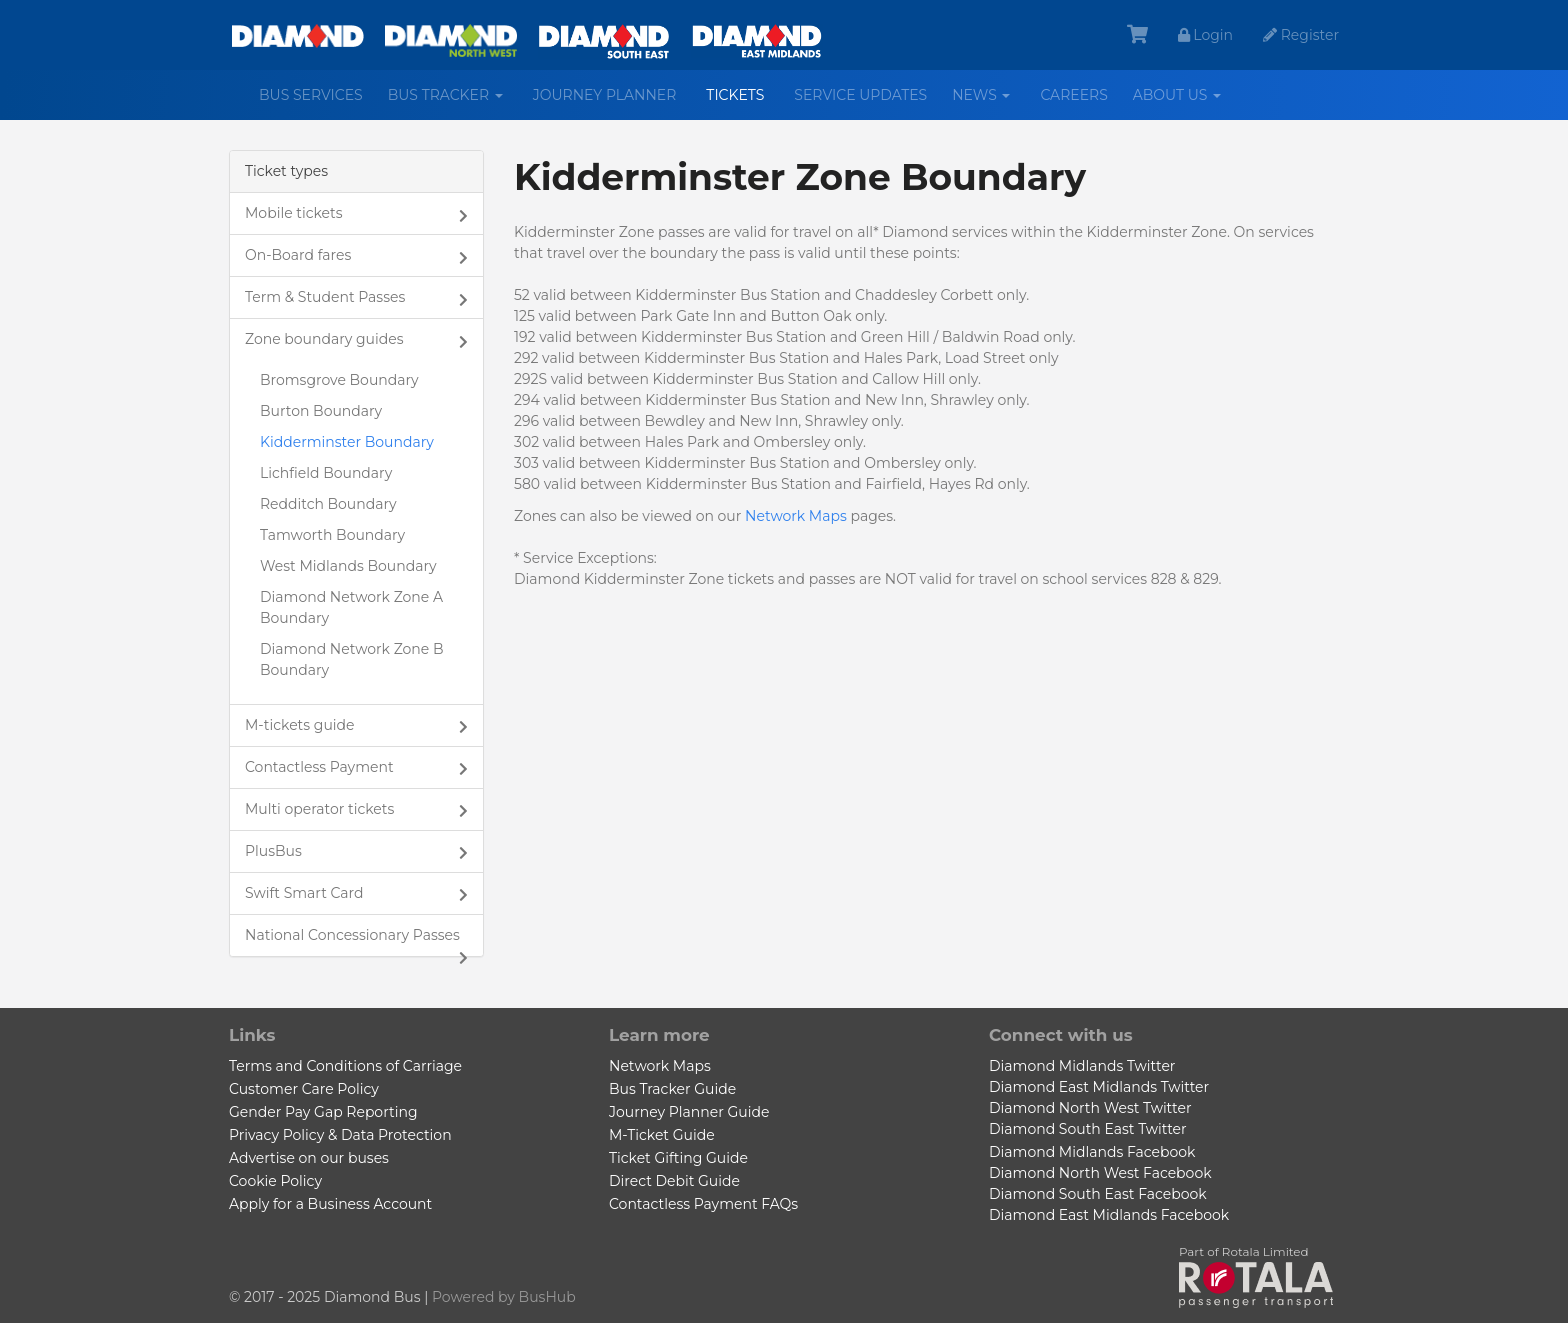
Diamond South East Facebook (1098, 1194)
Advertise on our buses (309, 1158)
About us (1184, 102)
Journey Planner (605, 95)
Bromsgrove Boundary (339, 380)
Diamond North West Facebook (1100, 1173)
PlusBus (273, 851)
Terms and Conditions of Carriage (345, 1066)
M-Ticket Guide (662, 1135)
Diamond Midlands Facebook (1092, 1152)
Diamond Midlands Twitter (1082, 1066)
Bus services (311, 95)
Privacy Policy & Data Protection (340, 1135)
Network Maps (796, 516)
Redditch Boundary (328, 504)
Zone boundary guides (324, 339)
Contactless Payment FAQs (703, 1204)
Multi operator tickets (319, 809)
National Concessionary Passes (352, 935)
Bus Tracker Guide (672, 1089)
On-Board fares (298, 255)
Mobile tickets (294, 213)
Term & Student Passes (325, 297)
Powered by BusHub (504, 1297)
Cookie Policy (275, 1181)
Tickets (735, 95)
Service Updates (860, 95)
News (988, 102)
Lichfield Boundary (326, 473)
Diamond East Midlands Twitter (1099, 1087)
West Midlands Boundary (348, 566)
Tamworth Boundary (332, 535)
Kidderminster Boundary (347, 442)
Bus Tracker (453, 102)
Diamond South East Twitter (1088, 1129)
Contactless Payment (319, 767)
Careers (1073, 95)
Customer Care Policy (304, 1089)
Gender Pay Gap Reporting (323, 1112)
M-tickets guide (300, 725)
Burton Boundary (321, 411)
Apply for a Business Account (330, 1204)
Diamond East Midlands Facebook (1109, 1215)
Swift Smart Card (304, 893)
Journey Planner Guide (689, 1112)
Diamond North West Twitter (1090, 1108)
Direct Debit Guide (674, 1181)
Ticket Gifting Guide (678, 1158)
